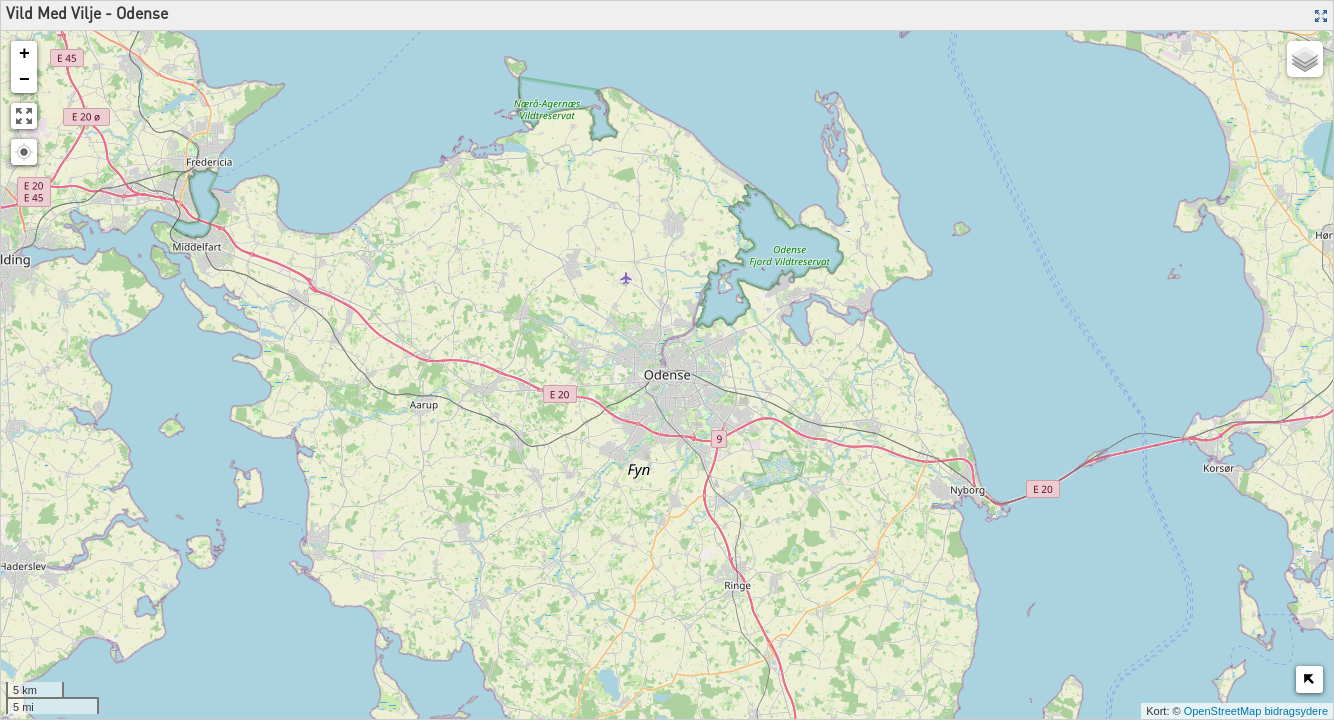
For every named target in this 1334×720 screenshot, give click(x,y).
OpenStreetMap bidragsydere (1256, 711)
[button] (24, 152)
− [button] (24, 80)
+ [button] (24, 54)
